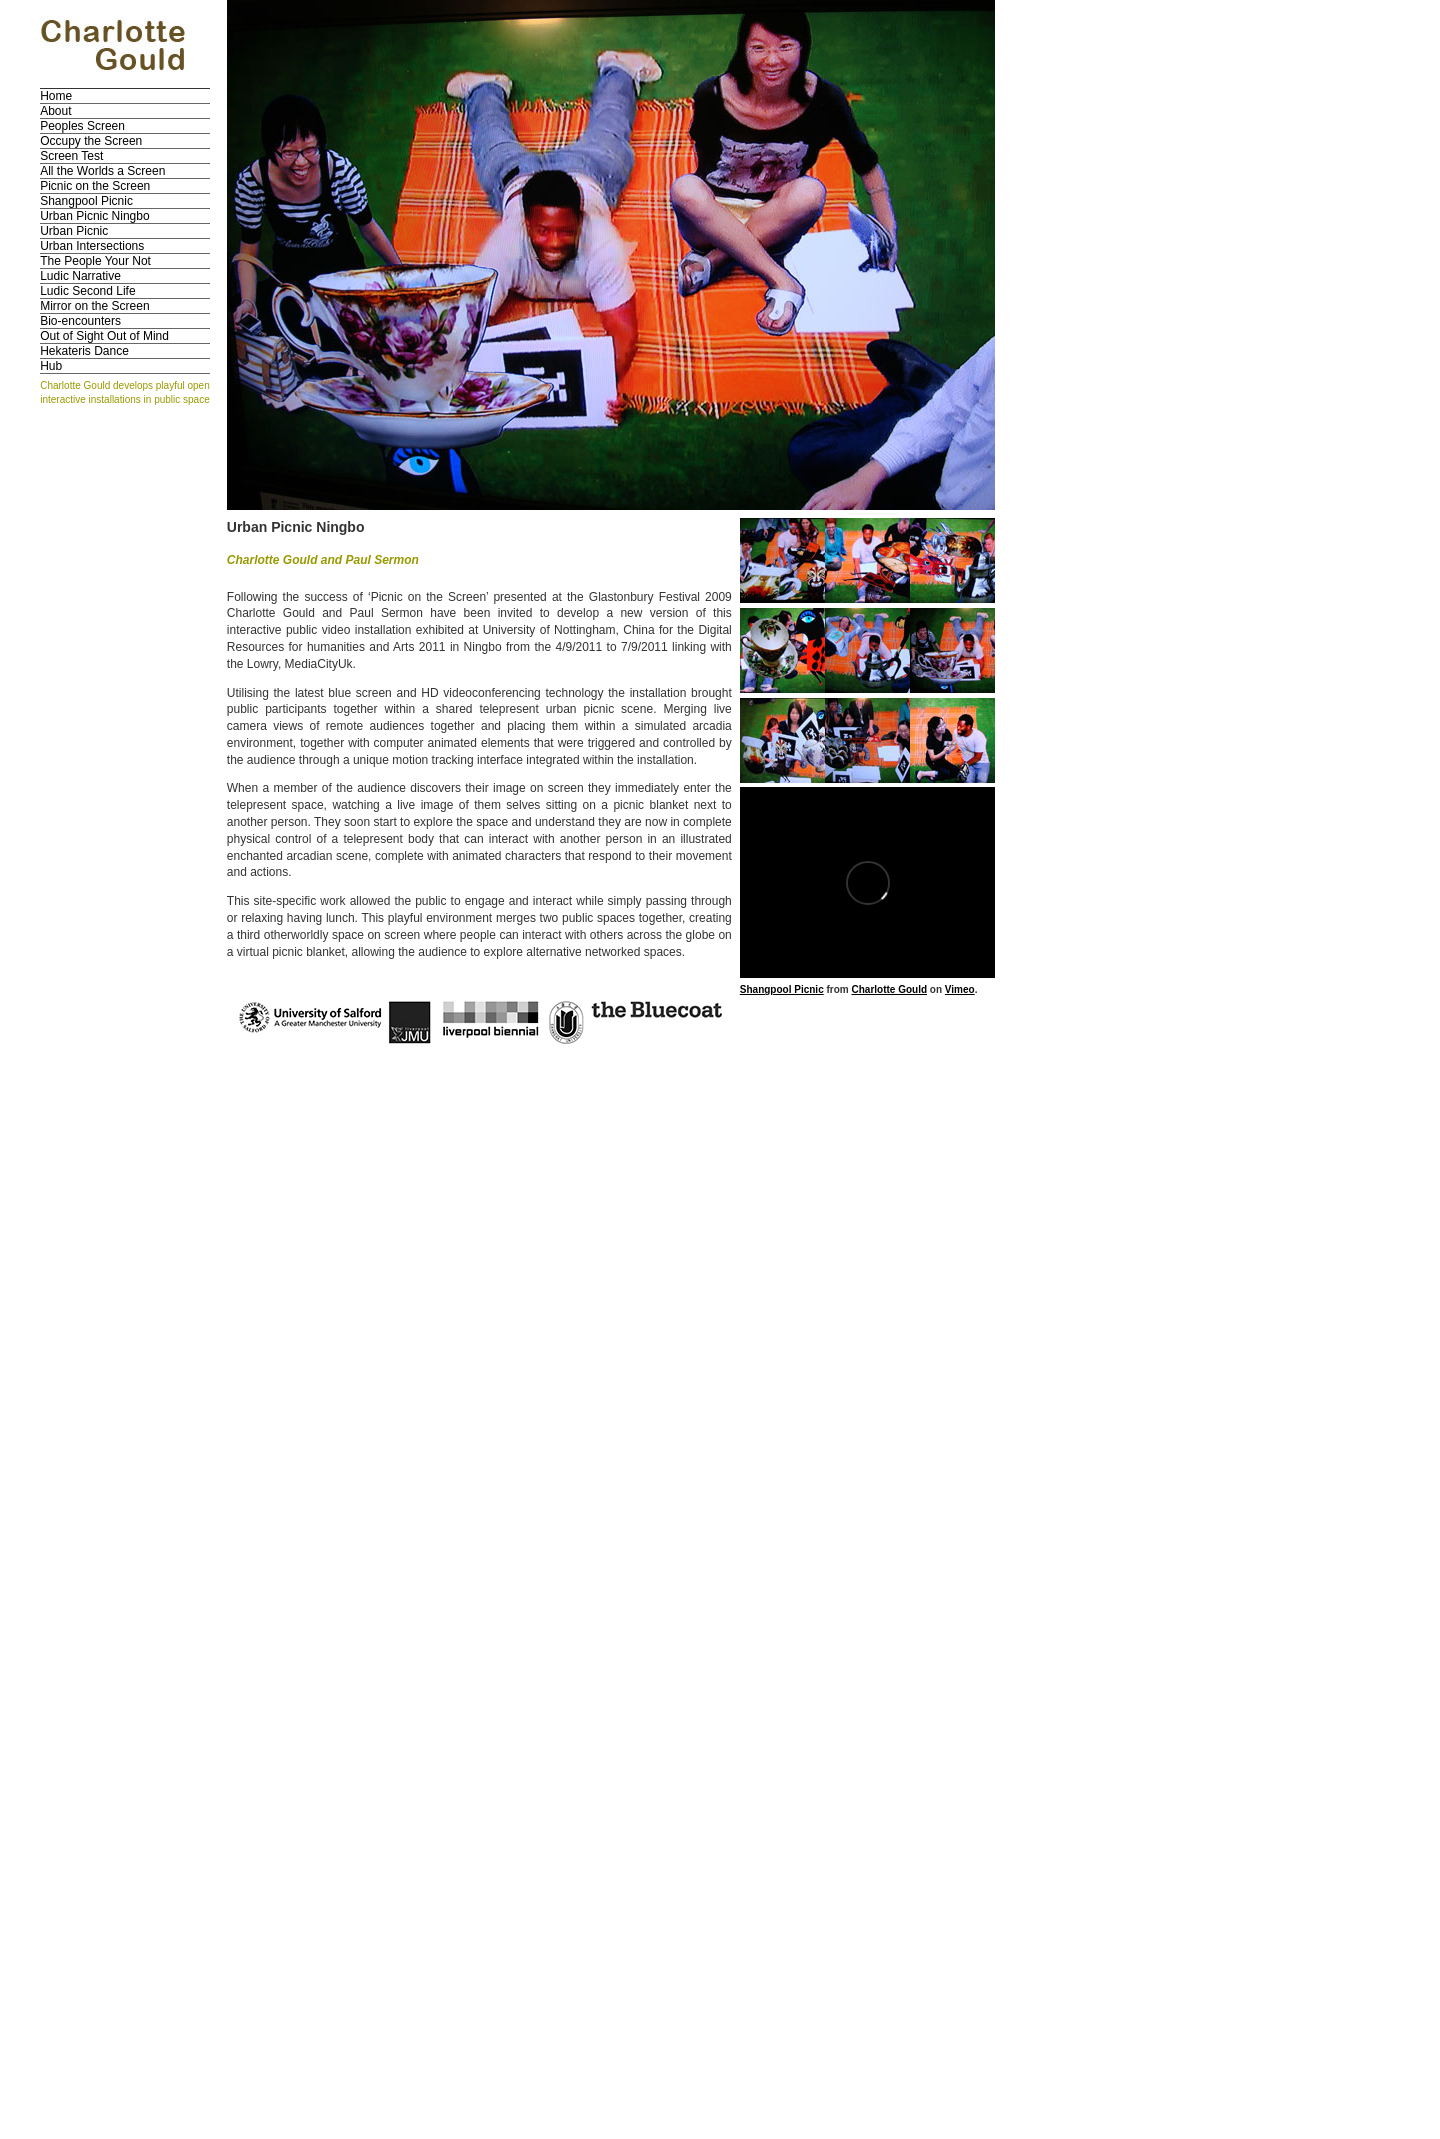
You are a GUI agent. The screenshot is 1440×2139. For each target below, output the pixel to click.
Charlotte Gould (889, 989)
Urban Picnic (74, 231)
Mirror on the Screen (94, 306)
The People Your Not (95, 261)
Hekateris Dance (84, 351)
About (55, 111)
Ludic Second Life (87, 291)
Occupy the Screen (91, 141)
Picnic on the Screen (95, 186)
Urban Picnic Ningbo (94, 216)
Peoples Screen (82, 126)
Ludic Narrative (80, 276)
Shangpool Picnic (86, 201)
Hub (51, 366)
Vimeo (960, 989)
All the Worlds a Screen (102, 171)
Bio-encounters (80, 321)
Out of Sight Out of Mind (104, 336)
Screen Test (71, 156)
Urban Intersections (92, 246)
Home (56, 96)
